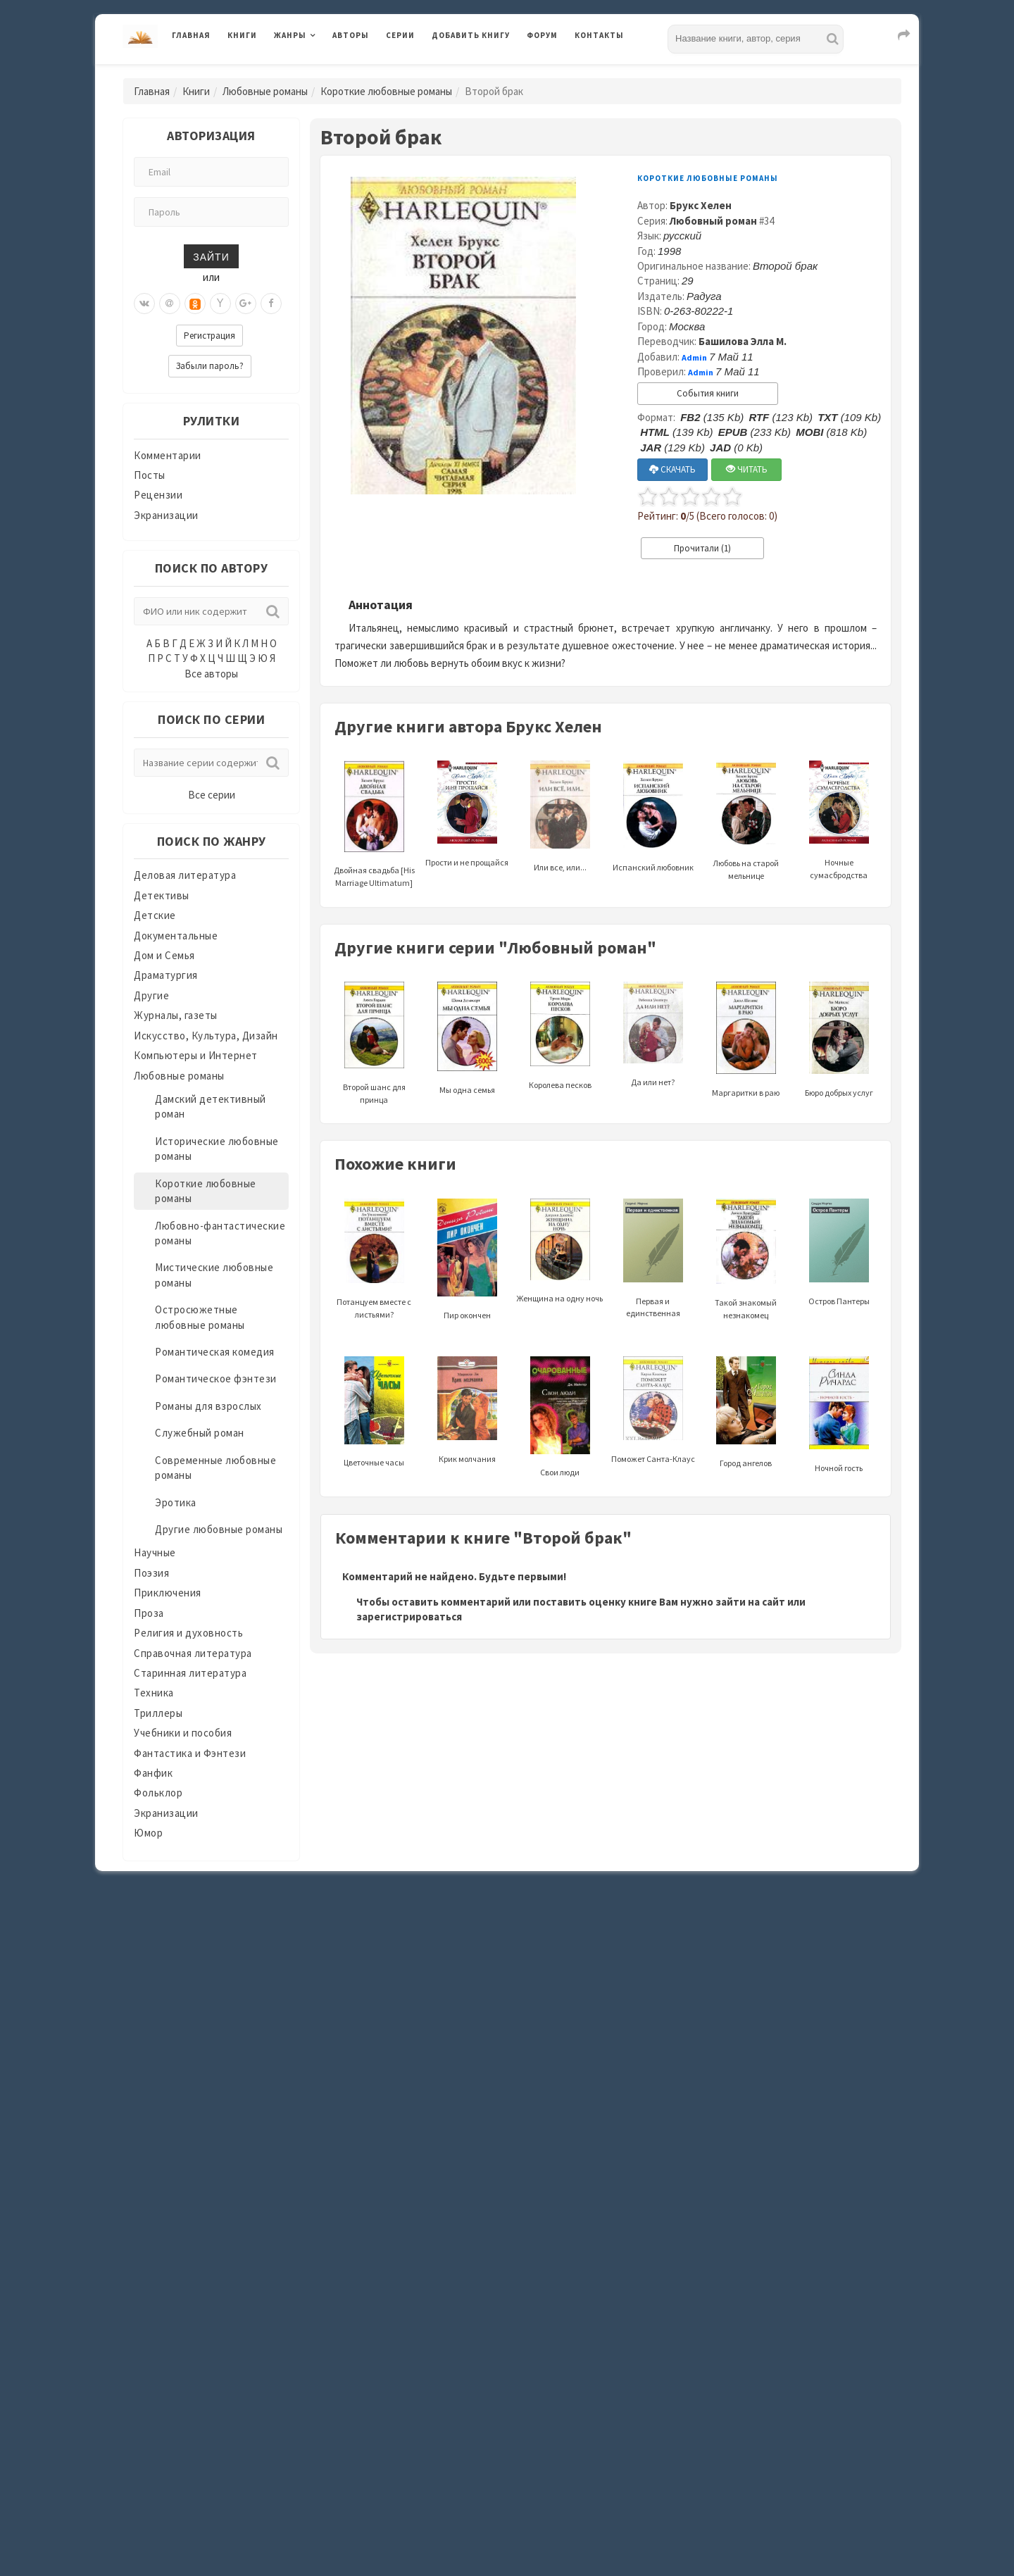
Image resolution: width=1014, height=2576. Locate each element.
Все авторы (211, 673)
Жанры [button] (290, 35)
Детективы (161, 895)
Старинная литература (190, 1673)
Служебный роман (199, 1432)
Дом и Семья (164, 955)
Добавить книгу (471, 35)
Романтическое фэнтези (216, 1378)
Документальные (176, 935)
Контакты (599, 35)
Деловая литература (185, 875)
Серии (400, 35)
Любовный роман (713, 220)
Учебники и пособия (183, 1732)
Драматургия (166, 975)
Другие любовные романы (218, 1529)
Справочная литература (193, 1653)
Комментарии (167, 455)
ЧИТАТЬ (747, 469)
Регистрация (209, 336)
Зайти (211, 256)
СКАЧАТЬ (672, 469)
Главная (191, 35)
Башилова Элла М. (743, 341)
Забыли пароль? (210, 366)
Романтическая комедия (215, 1351)
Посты (149, 475)
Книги (242, 35)
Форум (542, 35)
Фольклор (158, 1792)
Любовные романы (265, 91)
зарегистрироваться (409, 1616)
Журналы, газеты (176, 1015)
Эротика (175, 1502)
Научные (155, 1552)
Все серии (211, 794)
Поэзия (151, 1573)
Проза (149, 1613)
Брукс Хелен (701, 205)
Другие (151, 995)
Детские (155, 915)
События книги (708, 393)
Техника (154, 1692)
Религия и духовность (188, 1632)
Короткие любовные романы (386, 91)
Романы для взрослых (208, 1406)
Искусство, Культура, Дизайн (206, 1035)
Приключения (167, 1592)
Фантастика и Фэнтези (190, 1753)
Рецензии (158, 494)
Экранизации (166, 515)
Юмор (148, 1832)
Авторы (350, 35)
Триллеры (158, 1713)
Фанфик (153, 1773)
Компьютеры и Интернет (196, 1055)
